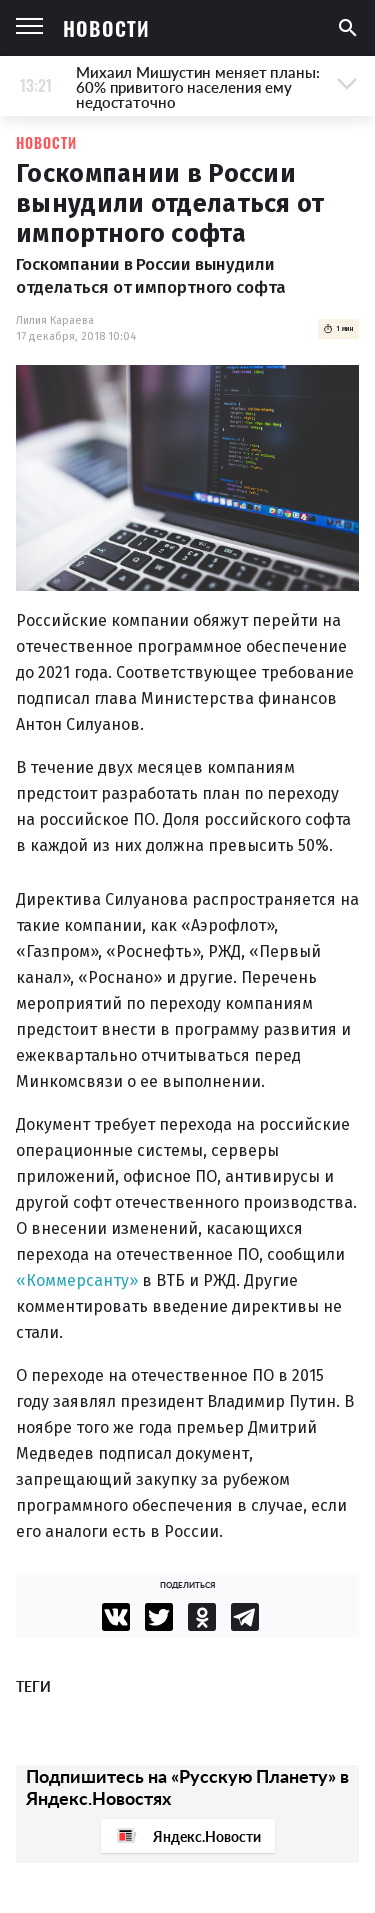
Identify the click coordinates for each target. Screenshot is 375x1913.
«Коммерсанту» (77, 1280)
